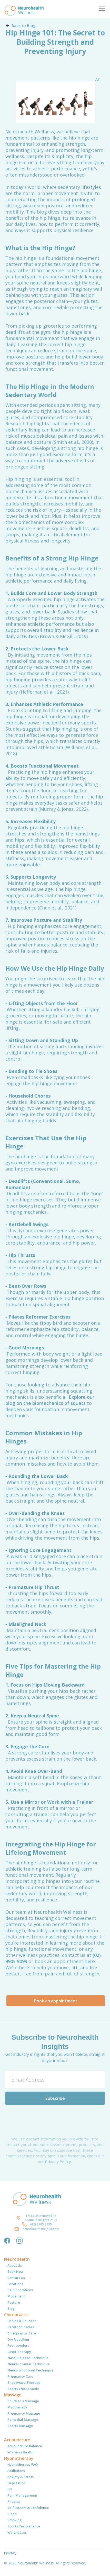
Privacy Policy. (58, 2161)
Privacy (10, 2553)
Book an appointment (55, 2001)
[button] (101, 8)
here (90, 1961)
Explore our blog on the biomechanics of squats (49, 1400)
